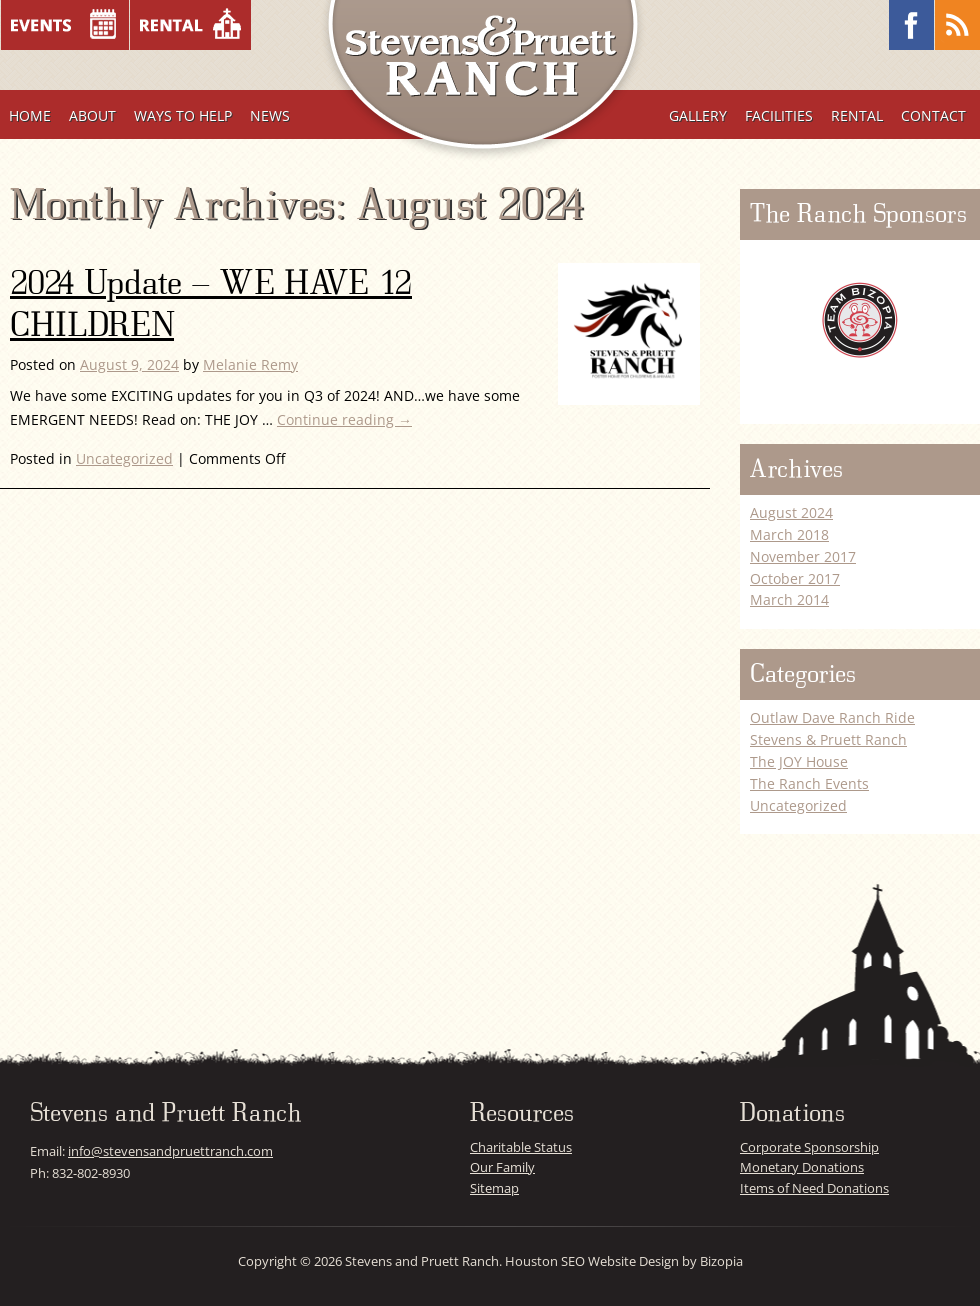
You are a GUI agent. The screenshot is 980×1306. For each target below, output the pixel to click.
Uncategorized (124, 458)
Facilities (779, 115)
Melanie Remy (250, 364)
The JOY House (799, 761)
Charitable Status (521, 1147)
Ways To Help (183, 115)
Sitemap (494, 1188)
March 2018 (789, 534)
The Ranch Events (809, 783)
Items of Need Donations (814, 1188)
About (92, 115)
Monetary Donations (802, 1167)
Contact (933, 115)
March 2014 (789, 599)
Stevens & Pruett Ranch (828, 739)
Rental (857, 115)
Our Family (502, 1167)
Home (30, 115)
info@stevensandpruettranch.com (170, 1151)
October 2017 (795, 578)
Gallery (698, 115)
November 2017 (803, 556)
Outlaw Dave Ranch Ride (832, 717)
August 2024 (791, 512)
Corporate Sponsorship (809, 1147)
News (270, 115)
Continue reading (344, 419)
